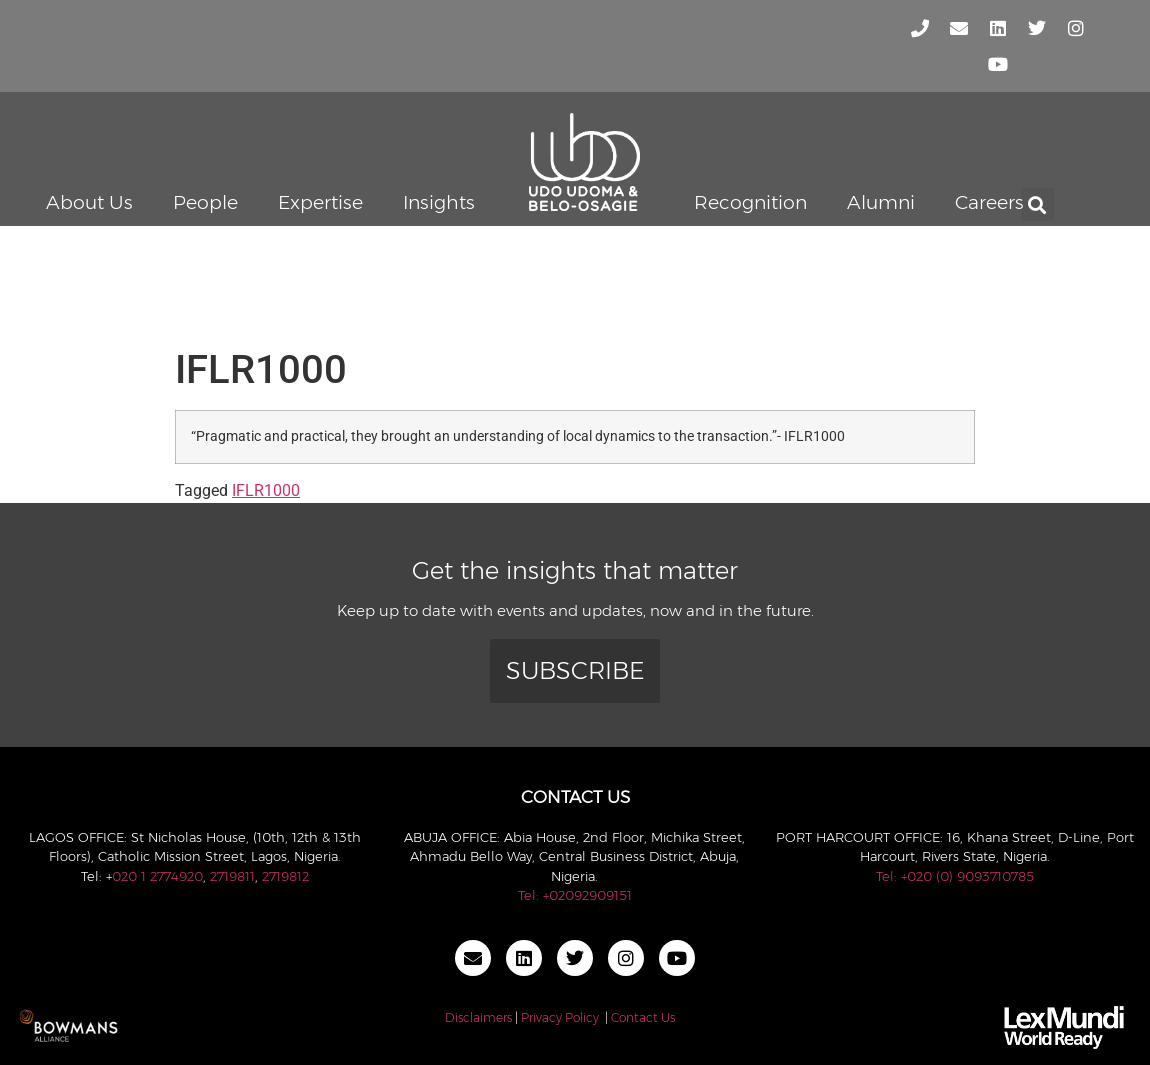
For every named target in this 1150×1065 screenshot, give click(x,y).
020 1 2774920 (157, 876)
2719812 (285, 876)
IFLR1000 (266, 490)
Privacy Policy (560, 1017)
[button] (1037, 204)
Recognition (750, 202)
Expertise (320, 202)
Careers (989, 202)
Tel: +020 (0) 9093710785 (955, 876)
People (205, 202)
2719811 (232, 876)
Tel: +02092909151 (575, 895)
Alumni (881, 202)
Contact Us (643, 1017)
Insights (439, 202)
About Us (89, 202)
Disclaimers (478, 1017)
